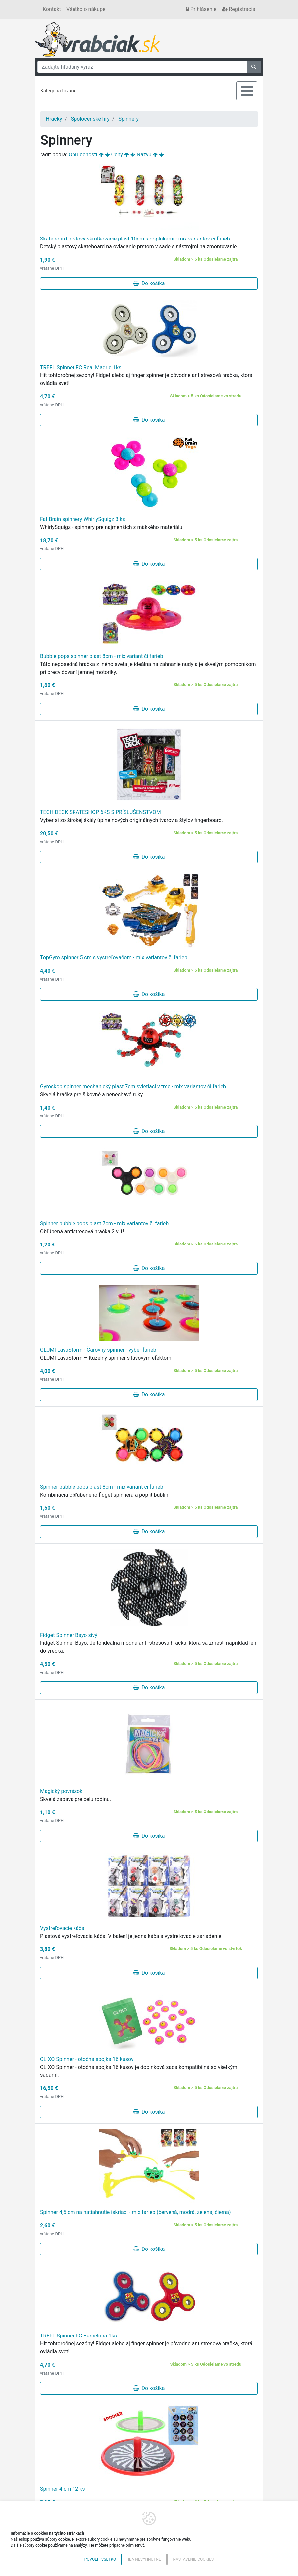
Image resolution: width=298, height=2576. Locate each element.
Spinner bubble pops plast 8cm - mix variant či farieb (101, 1487)
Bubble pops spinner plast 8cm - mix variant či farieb (101, 656)
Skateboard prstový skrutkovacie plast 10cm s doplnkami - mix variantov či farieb (135, 239)
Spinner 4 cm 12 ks (62, 2489)
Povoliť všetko (100, 2559)
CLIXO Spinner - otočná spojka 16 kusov (87, 2059)
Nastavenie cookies (193, 2559)
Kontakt (52, 9)
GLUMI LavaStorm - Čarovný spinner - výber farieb (98, 1350)
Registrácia (238, 9)
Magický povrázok (61, 1791)
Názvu (144, 155)
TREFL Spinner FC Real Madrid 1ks (80, 367)
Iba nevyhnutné (144, 2559)
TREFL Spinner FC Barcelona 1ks (78, 2336)
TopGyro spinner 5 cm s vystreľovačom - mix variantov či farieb (113, 957)
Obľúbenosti (83, 155)
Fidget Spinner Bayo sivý (68, 1635)
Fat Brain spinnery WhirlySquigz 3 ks (82, 519)
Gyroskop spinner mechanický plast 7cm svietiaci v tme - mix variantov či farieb (133, 1086)
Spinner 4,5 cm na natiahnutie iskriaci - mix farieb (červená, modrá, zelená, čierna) (135, 2212)
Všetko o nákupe (85, 9)
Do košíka (149, 283)
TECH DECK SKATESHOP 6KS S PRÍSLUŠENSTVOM (100, 812)
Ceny (117, 155)
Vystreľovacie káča (62, 1928)
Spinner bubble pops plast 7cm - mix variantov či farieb (104, 1223)
